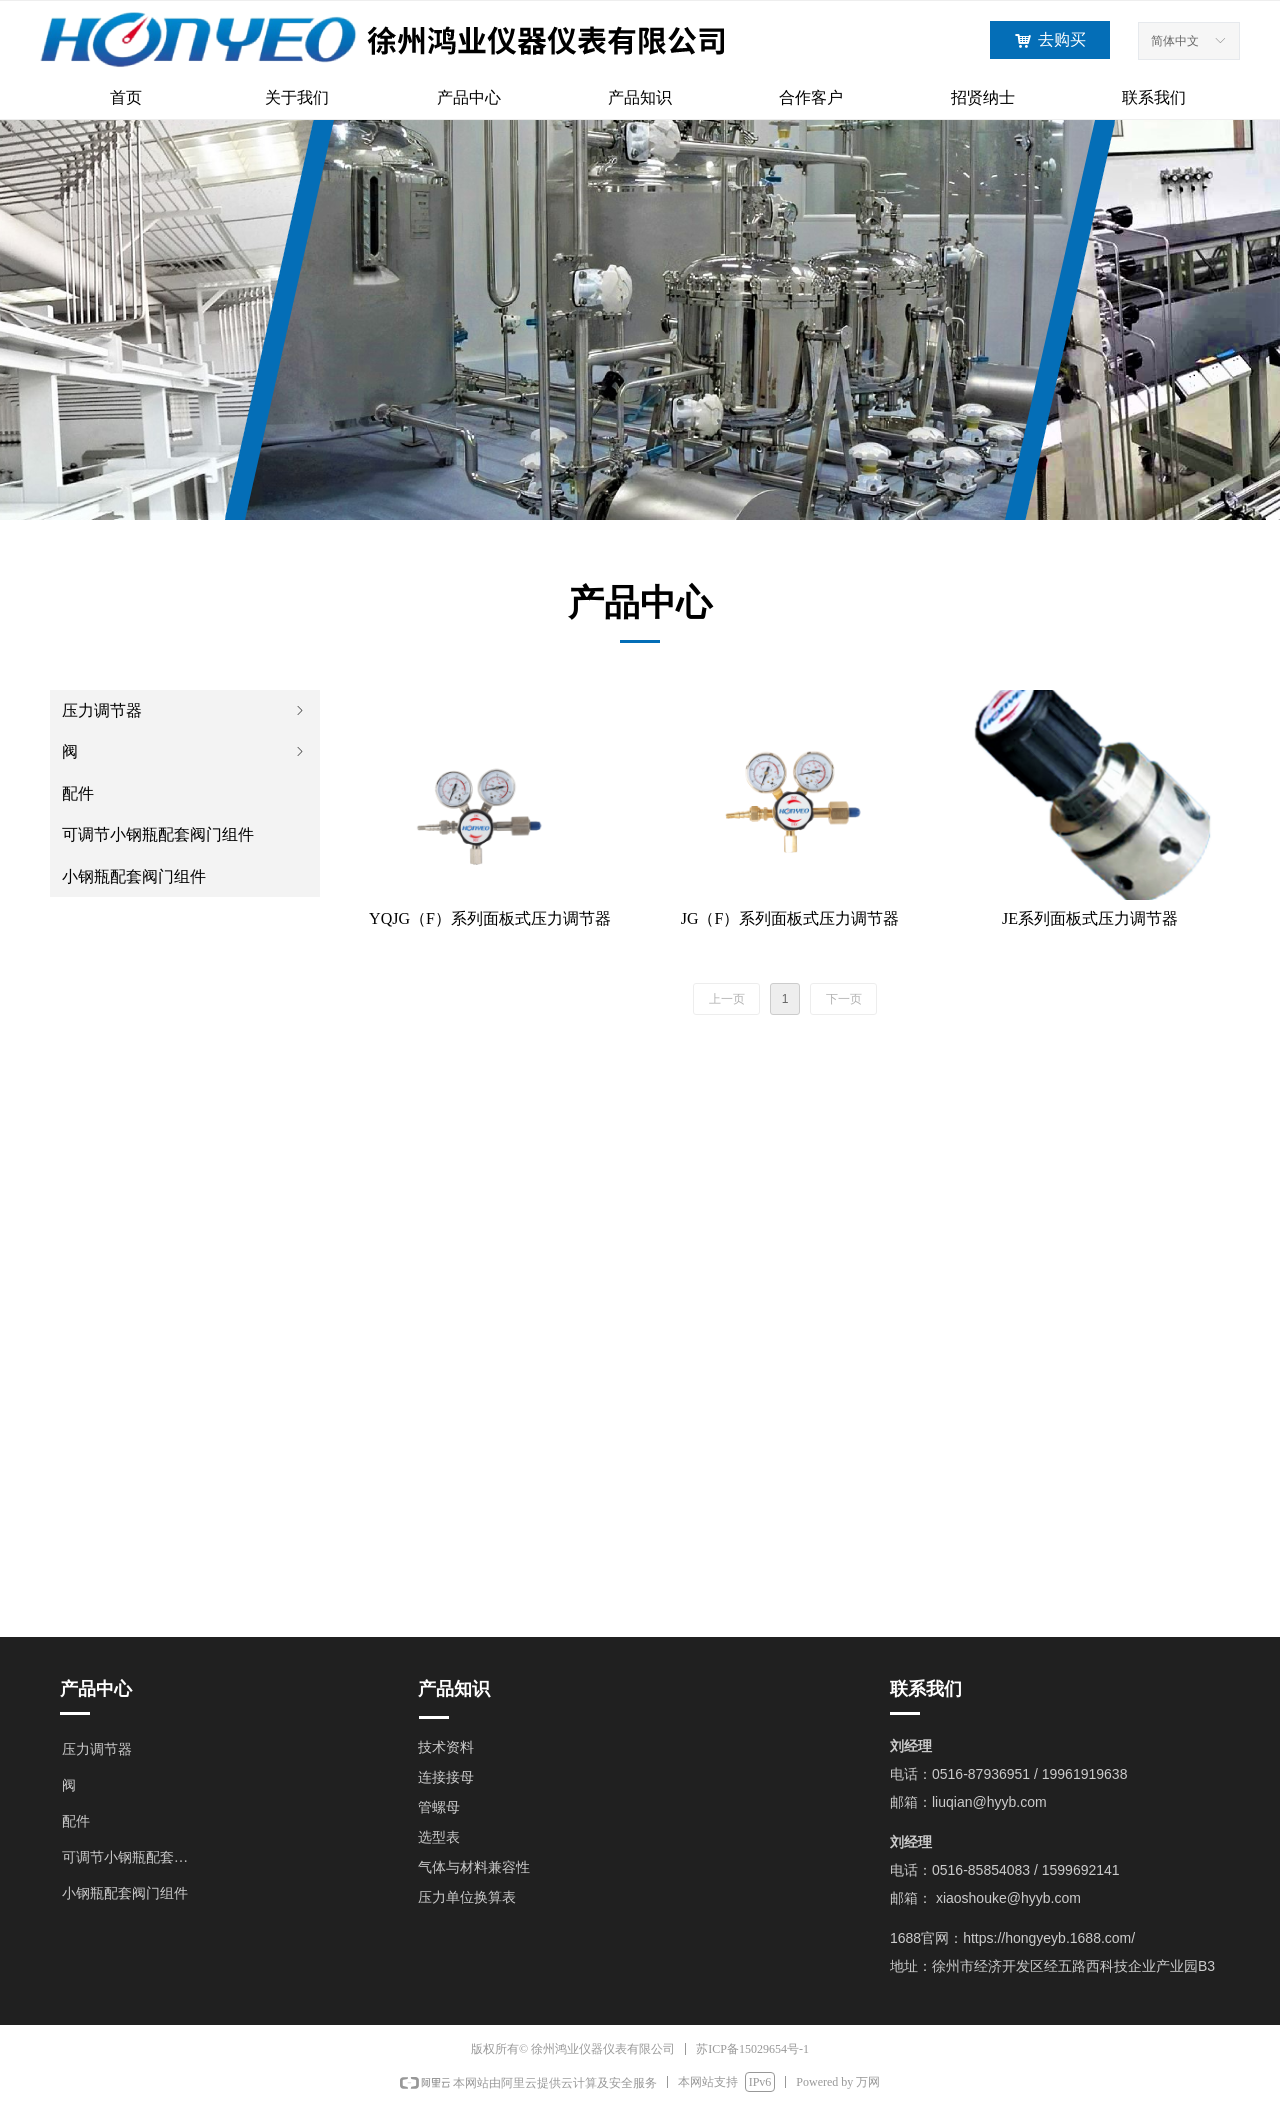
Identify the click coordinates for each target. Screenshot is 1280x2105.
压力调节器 (185, 710)
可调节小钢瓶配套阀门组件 (158, 834)
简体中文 (1175, 41)
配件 (78, 793)
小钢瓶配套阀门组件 (134, 876)
